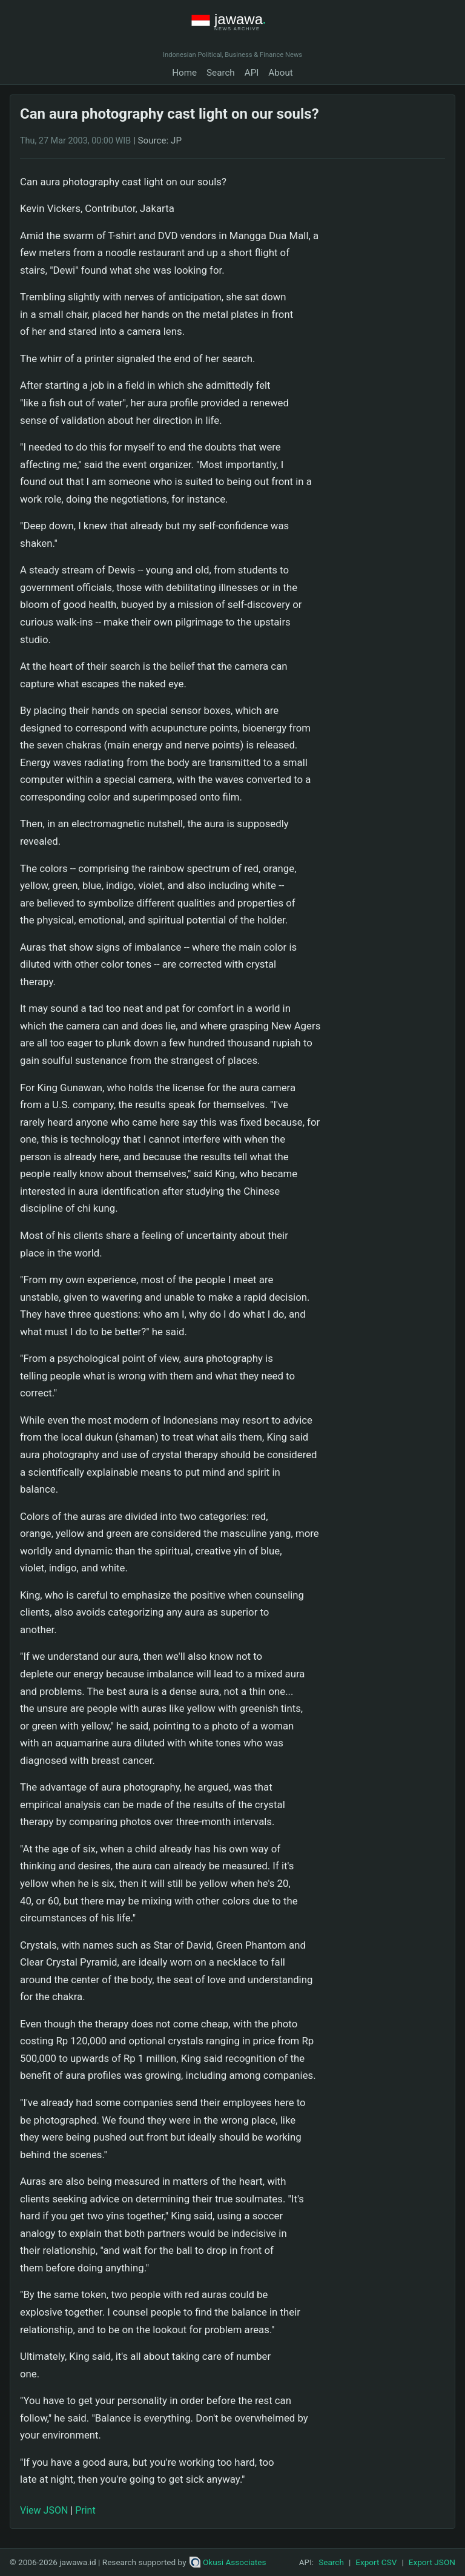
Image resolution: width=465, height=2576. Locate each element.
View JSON (44, 2510)
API (252, 72)
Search (220, 72)
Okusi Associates (228, 2562)
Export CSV (376, 2562)
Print (85, 2510)
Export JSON (432, 2562)
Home (184, 72)
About (280, 72)
